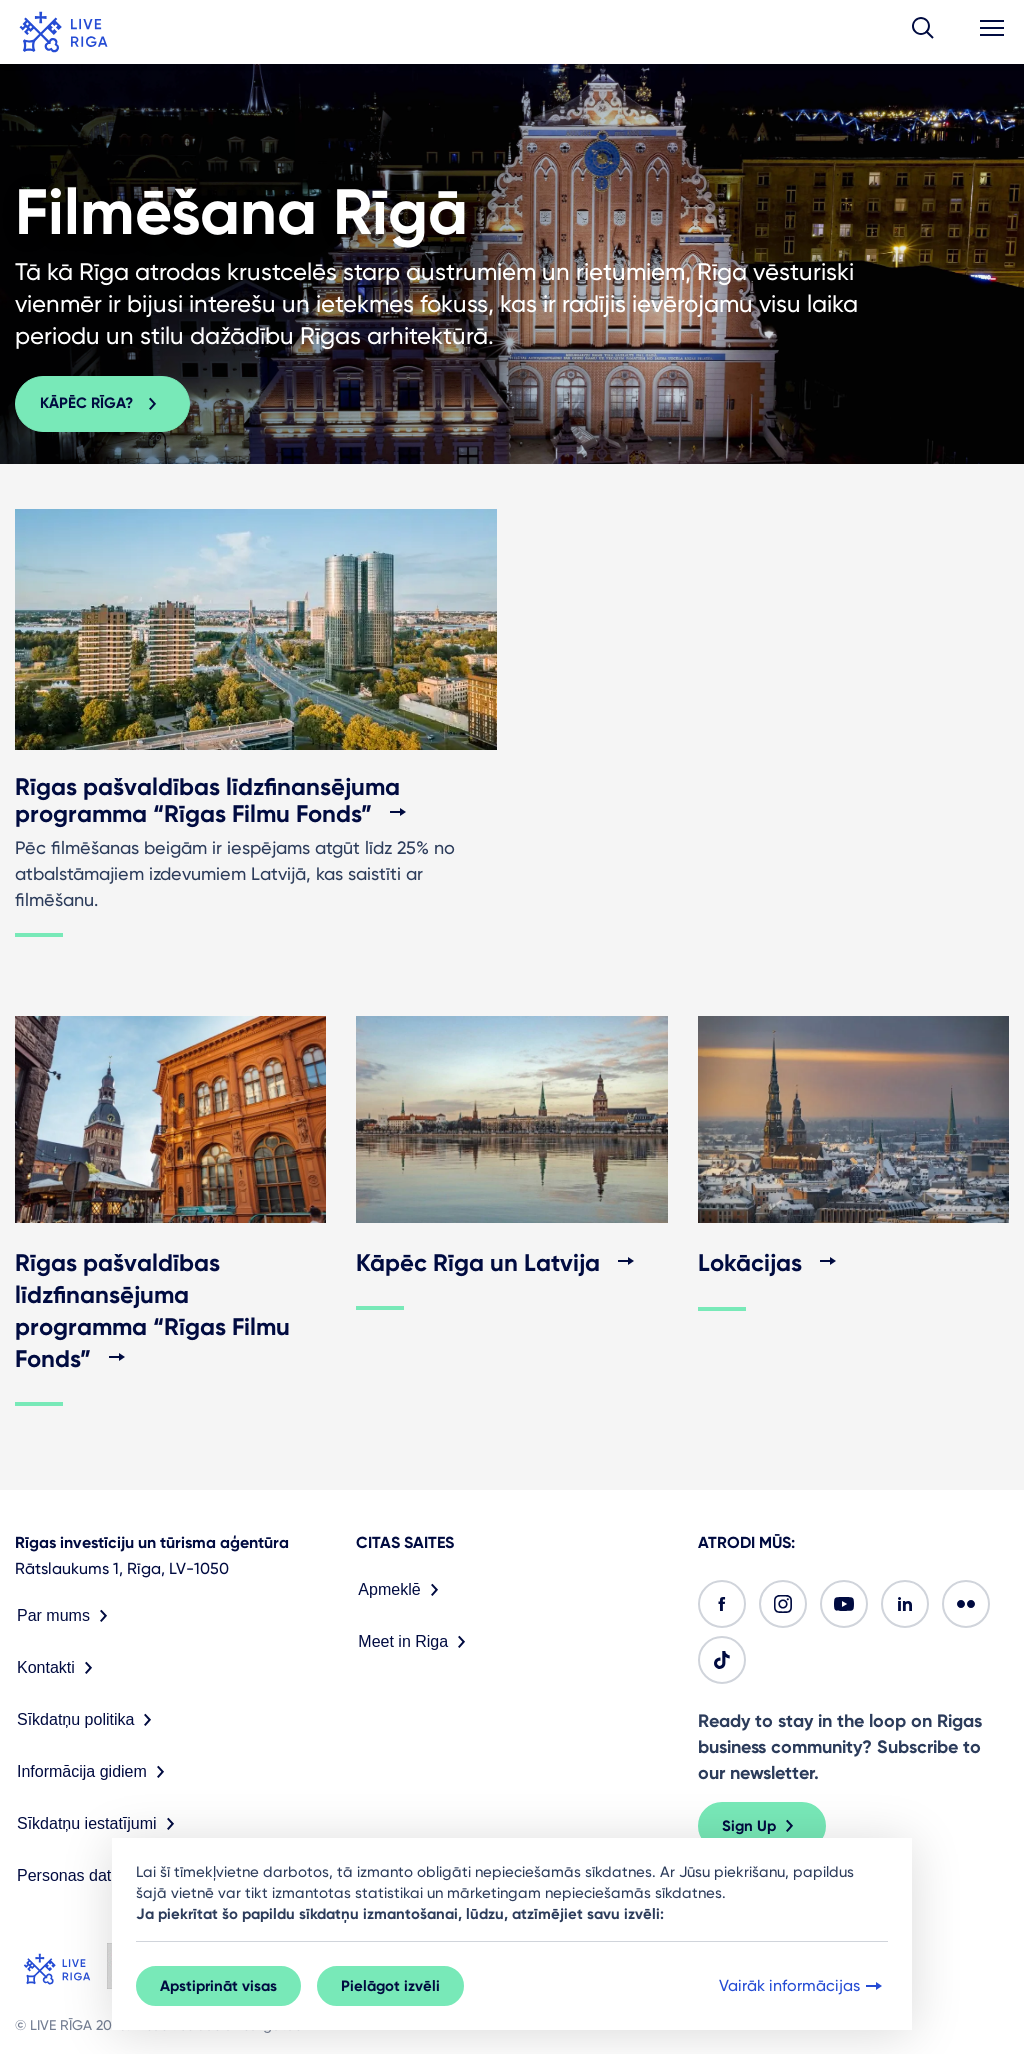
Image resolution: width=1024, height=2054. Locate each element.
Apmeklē (402, 1590)
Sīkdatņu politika (88, 1720)
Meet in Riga (416, 1642)
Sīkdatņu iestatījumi (100, 1824)
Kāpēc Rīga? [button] (102, 404)
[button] (923, 32)
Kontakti (59, 1668)
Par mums (66, 1616)
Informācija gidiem (95, 1772)
